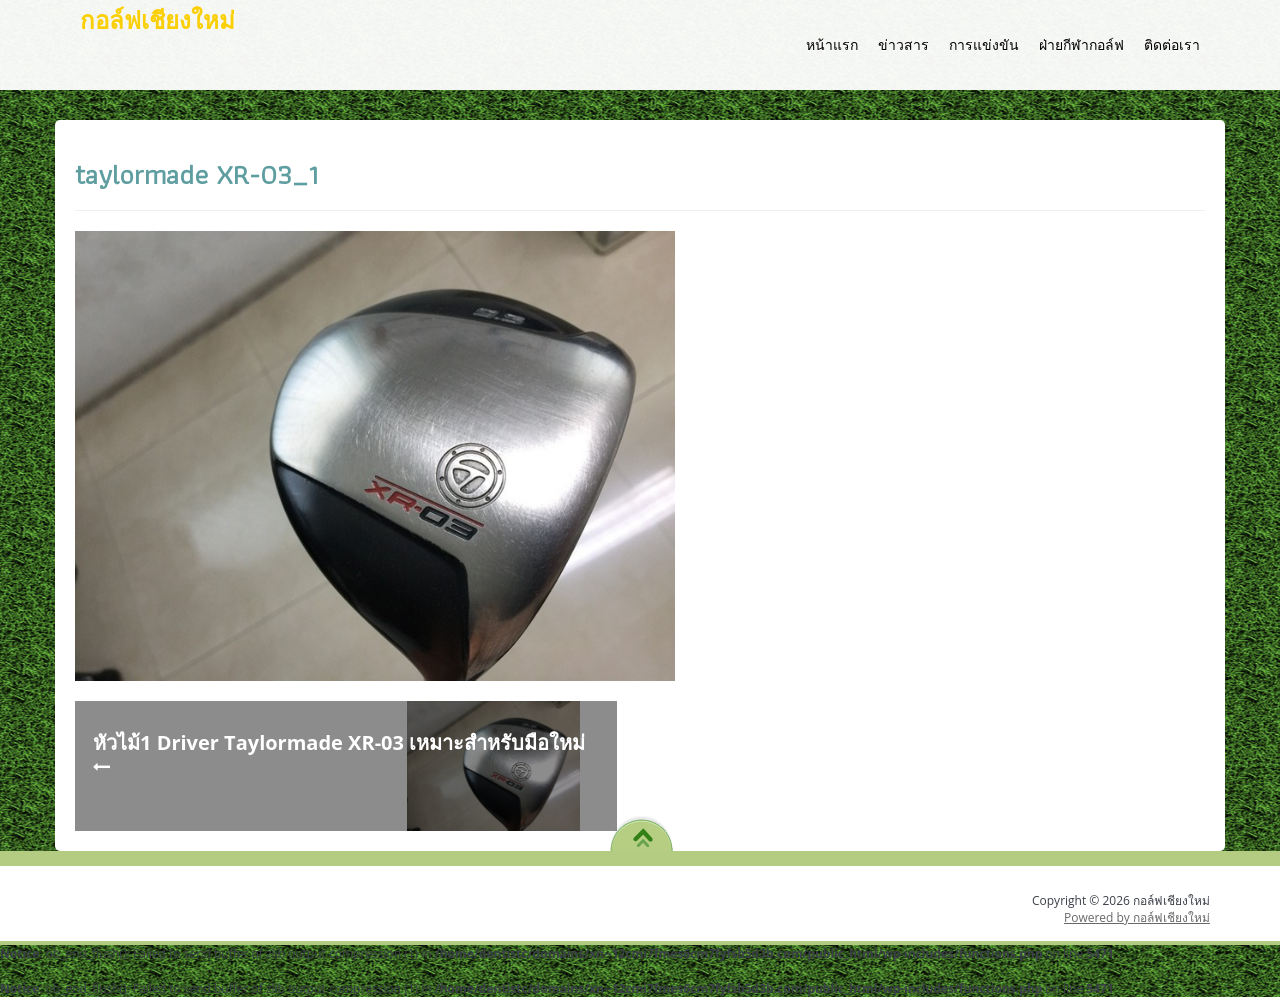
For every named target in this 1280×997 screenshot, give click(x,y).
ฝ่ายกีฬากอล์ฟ (1081, 44)
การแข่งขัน (984, 44)
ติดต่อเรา (1172, 44)
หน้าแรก (832, 44)
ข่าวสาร (903, 44)
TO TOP (642, 831)
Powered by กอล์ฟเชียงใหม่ (1137, 917)
